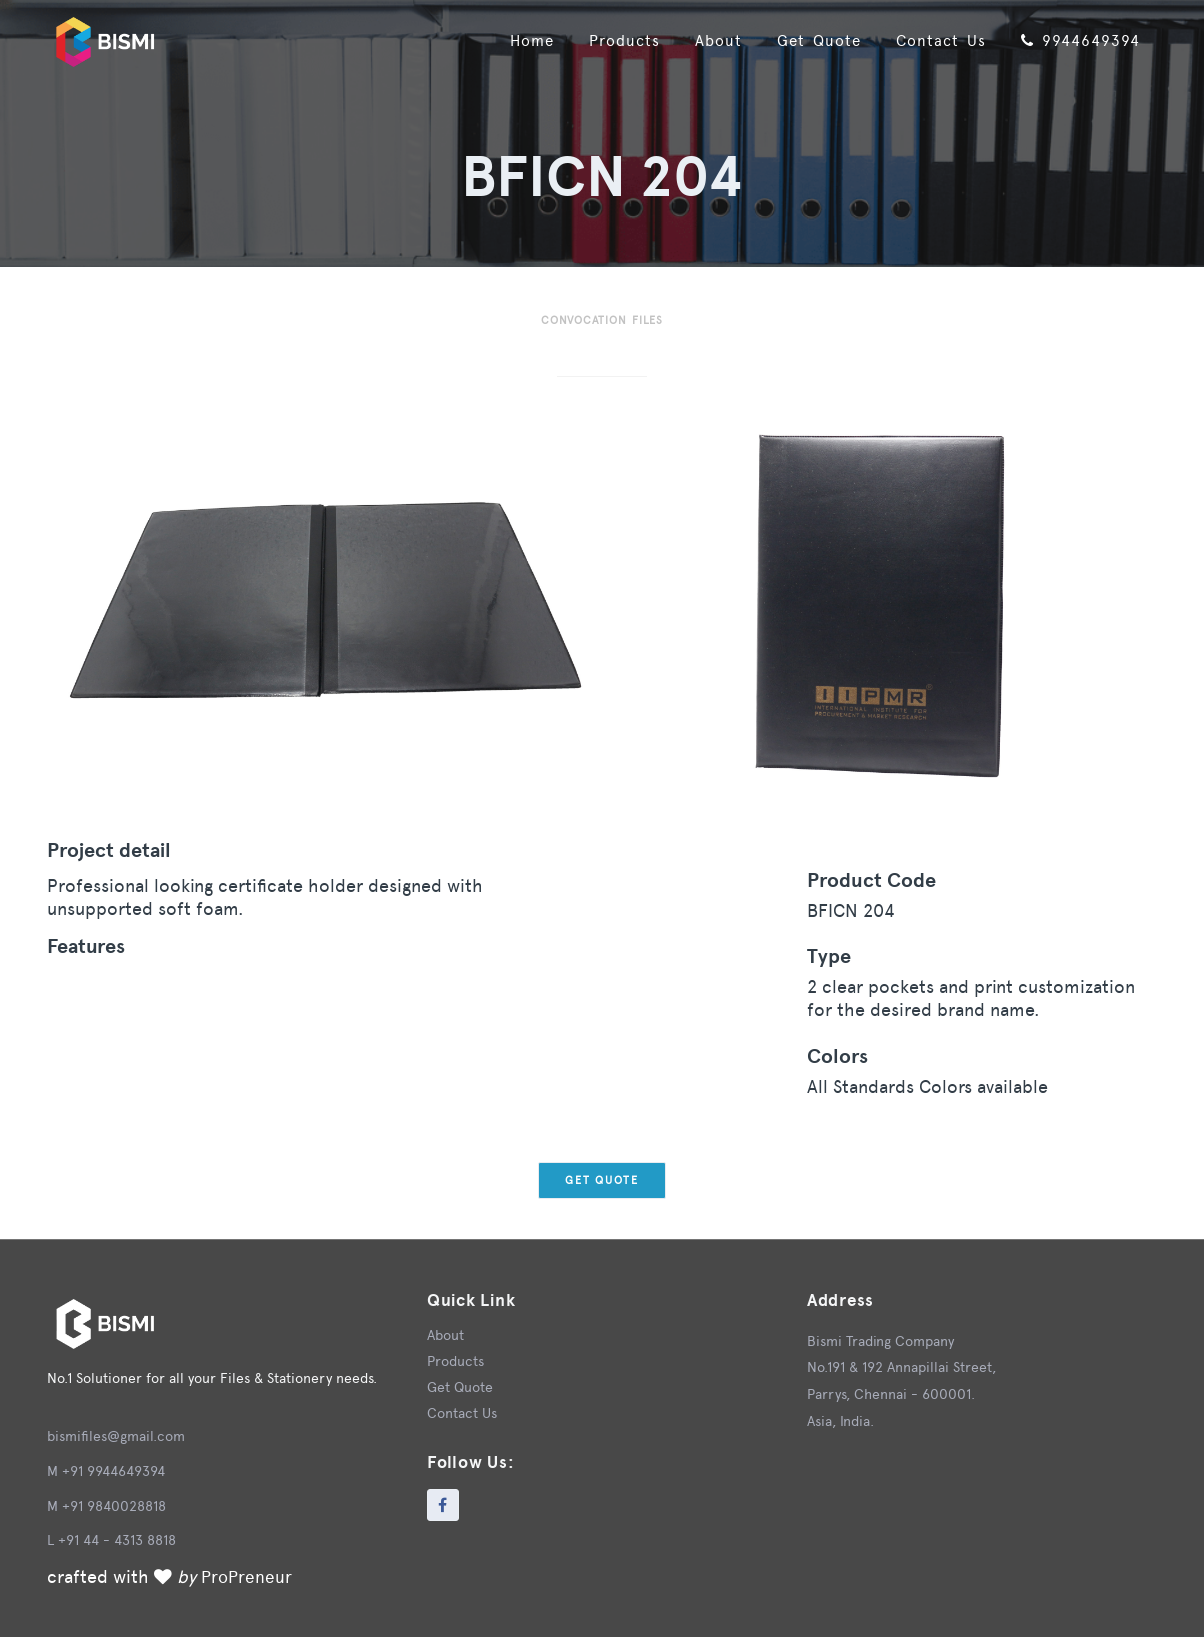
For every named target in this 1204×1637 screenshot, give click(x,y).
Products (607, 39)
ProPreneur (248, 1576)
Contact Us (933, 39)
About (704, 39)
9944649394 (1077, 39)
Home (510, 39)
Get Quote (807, 39)
